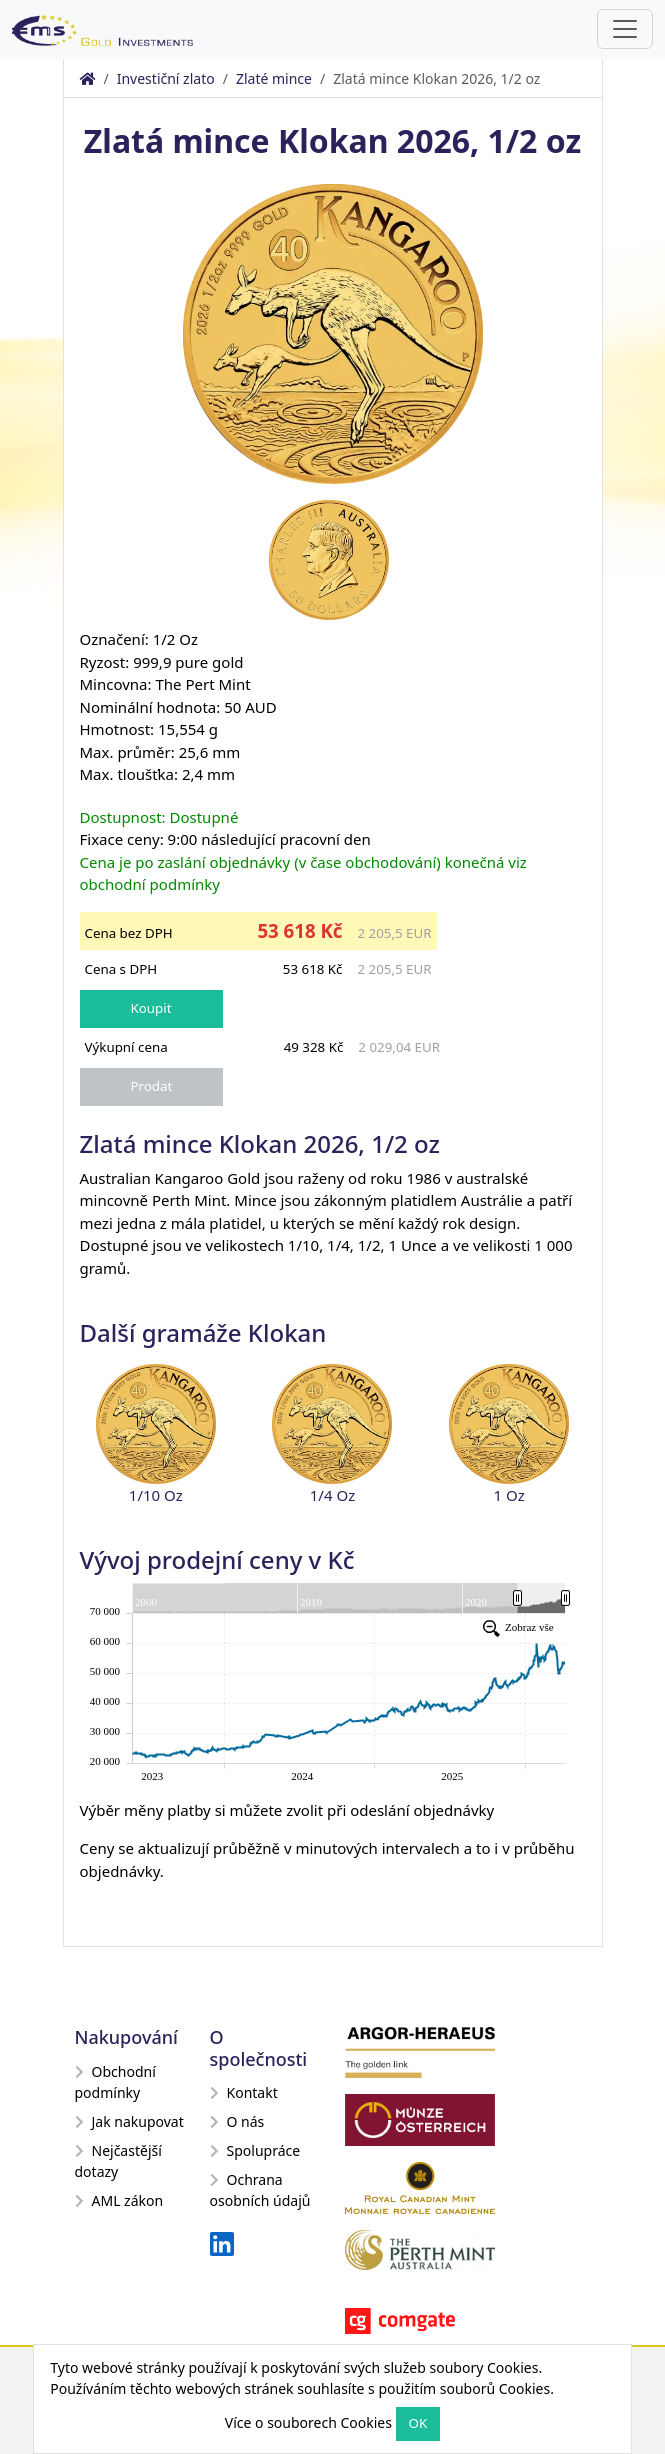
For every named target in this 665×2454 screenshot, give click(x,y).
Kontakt (244, 2092)
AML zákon (119, 2200)
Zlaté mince (274, 78)
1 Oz (509, 1495)
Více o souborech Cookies (308, 2422)
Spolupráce (255, 2150)
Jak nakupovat (129, 2121)
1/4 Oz (332, 1495)
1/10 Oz (156, 1495)
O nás (237, 2121)
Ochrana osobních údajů (260, 2190)
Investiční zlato (166, 78)
